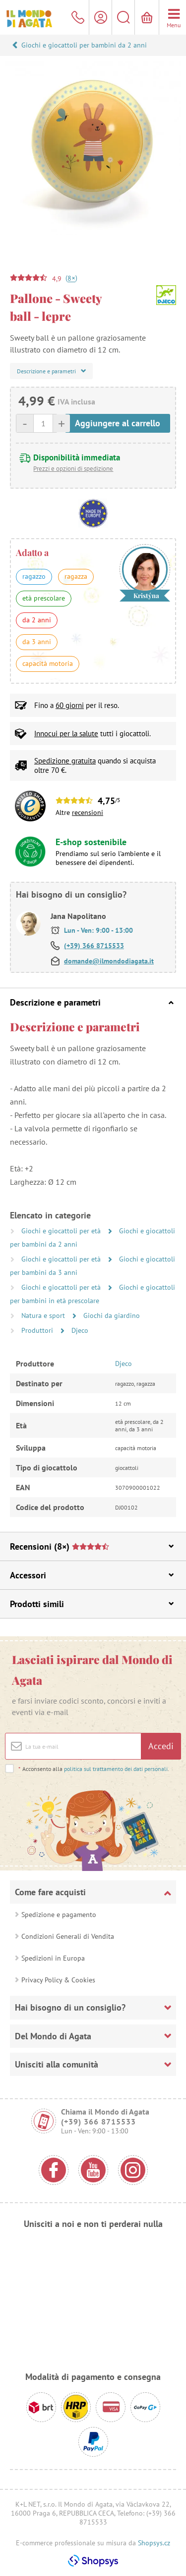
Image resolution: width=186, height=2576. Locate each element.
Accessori (92, 1575)
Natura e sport (44, 1315)
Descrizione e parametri (92, 1002)
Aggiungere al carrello (117, 423)
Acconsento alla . (93, 1768)
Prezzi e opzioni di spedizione (73, 468)
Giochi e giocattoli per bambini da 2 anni (84, 45)
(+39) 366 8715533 (94, 945)
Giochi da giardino (111, 1315)
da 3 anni (36, 641)
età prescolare (43, 598)
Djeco (79, 1330)
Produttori (38, 1330)
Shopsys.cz (154, 2542)
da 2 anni (36, 619)
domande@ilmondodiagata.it (109, 961)
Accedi (161, 1746)
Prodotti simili (92, 1604)
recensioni (87, 812)
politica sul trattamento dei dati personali (116, 1768)
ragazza (75, 576)
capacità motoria (47, 663)
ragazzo (34, 576)
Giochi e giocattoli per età (62, 1230)
